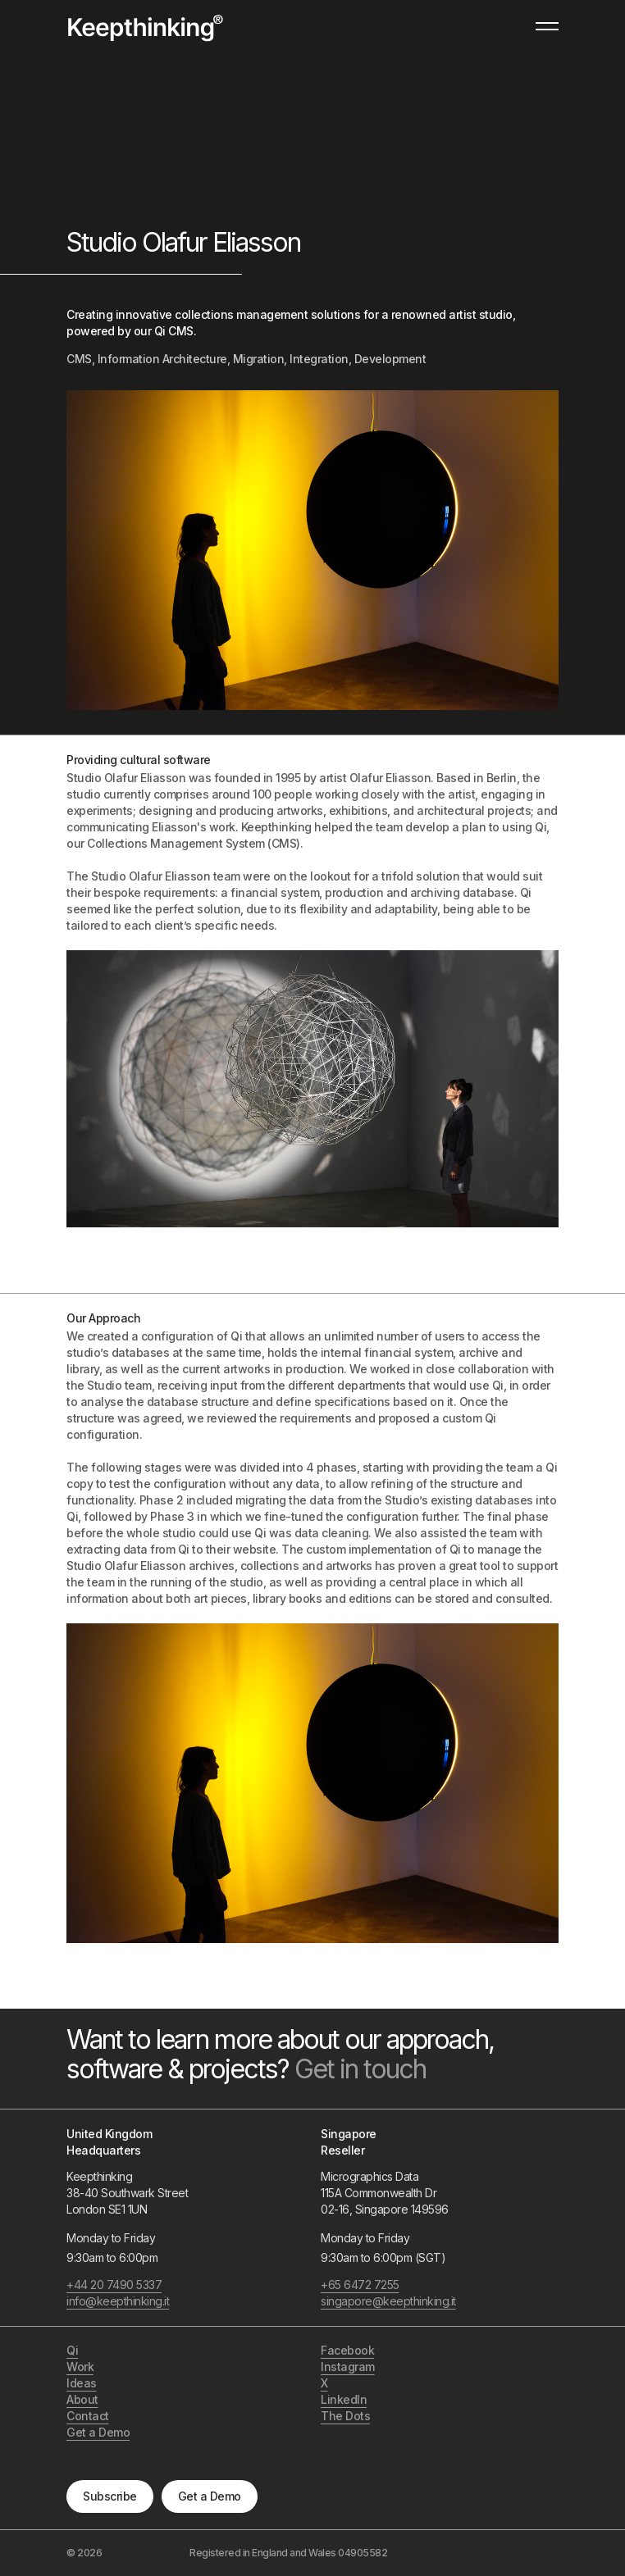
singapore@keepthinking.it (388, 2301)
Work (80, 2366)
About (82, 2399)
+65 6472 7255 (360, 2285)
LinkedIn (344, 2399)
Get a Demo (209, 2496)
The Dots (345, 2416)
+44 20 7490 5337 (114, 2285)
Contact (87, 2416)
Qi (72, 2350)
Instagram (348, 2366)
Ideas (81, 2383)
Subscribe (110, 2496)
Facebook (347, 2350)
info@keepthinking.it (117, 2301)
